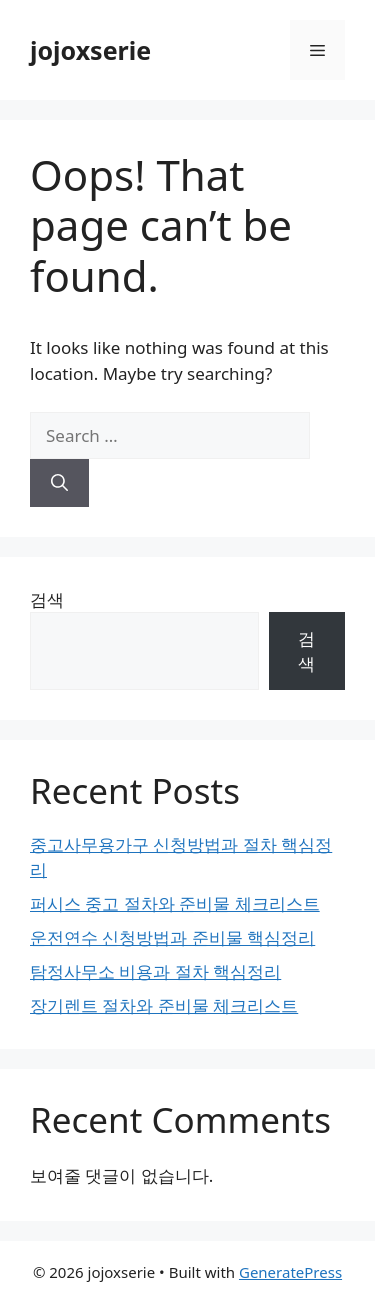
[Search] (59, 483)
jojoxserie (90, 50)
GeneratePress (290, 1272)
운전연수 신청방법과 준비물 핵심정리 (172, 937)
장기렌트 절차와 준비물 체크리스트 (164, 1005)
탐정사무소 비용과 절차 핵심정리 (155, 971)
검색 (47, 599)
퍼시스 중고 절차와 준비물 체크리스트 (175, 903)
